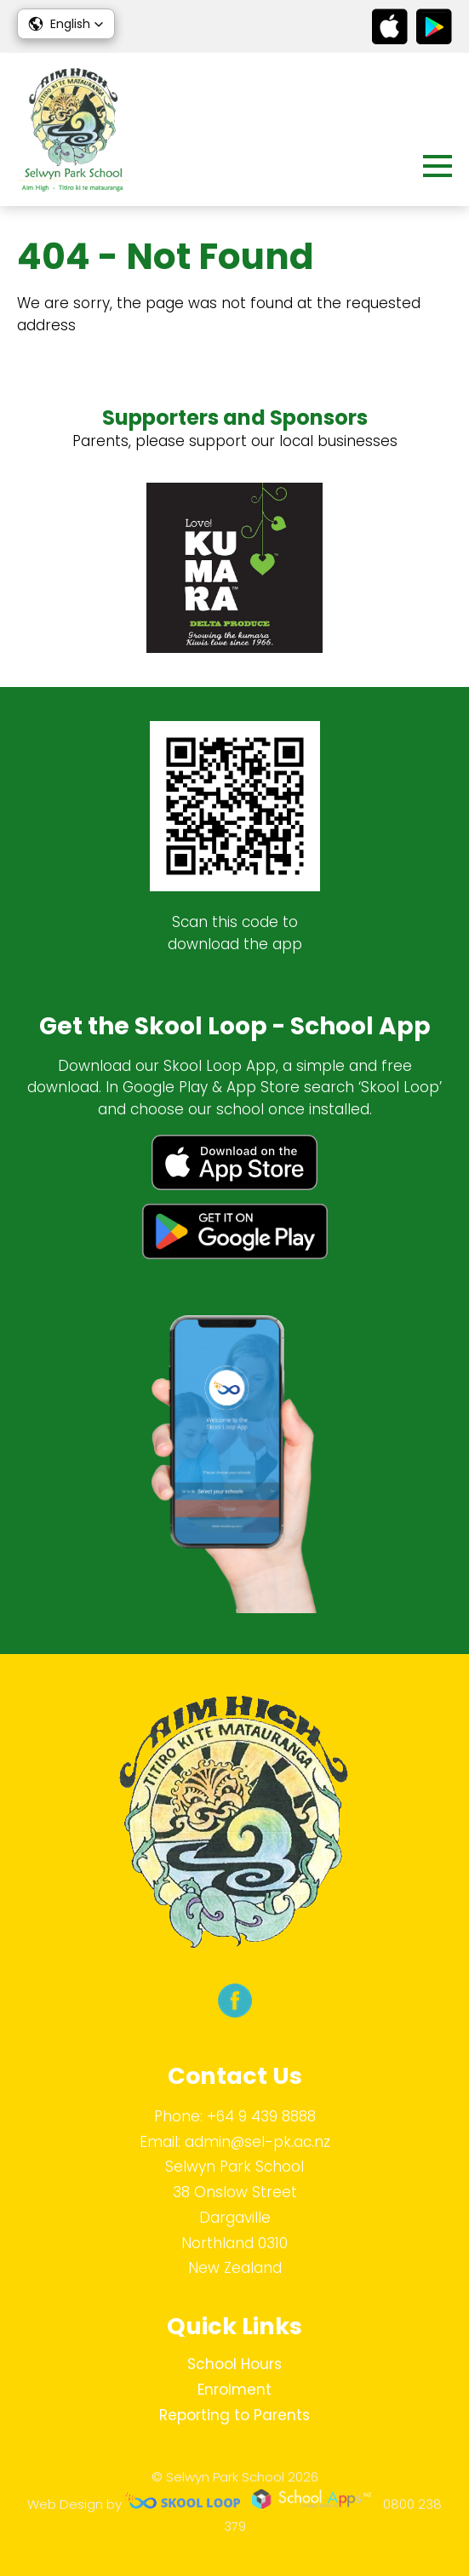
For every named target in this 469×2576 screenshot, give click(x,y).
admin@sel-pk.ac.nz (257, 2142)
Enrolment (234, 2389)
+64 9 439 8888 (261, 2116)
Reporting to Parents (234, 2415)
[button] (66, 23)
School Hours (234, 2364)
